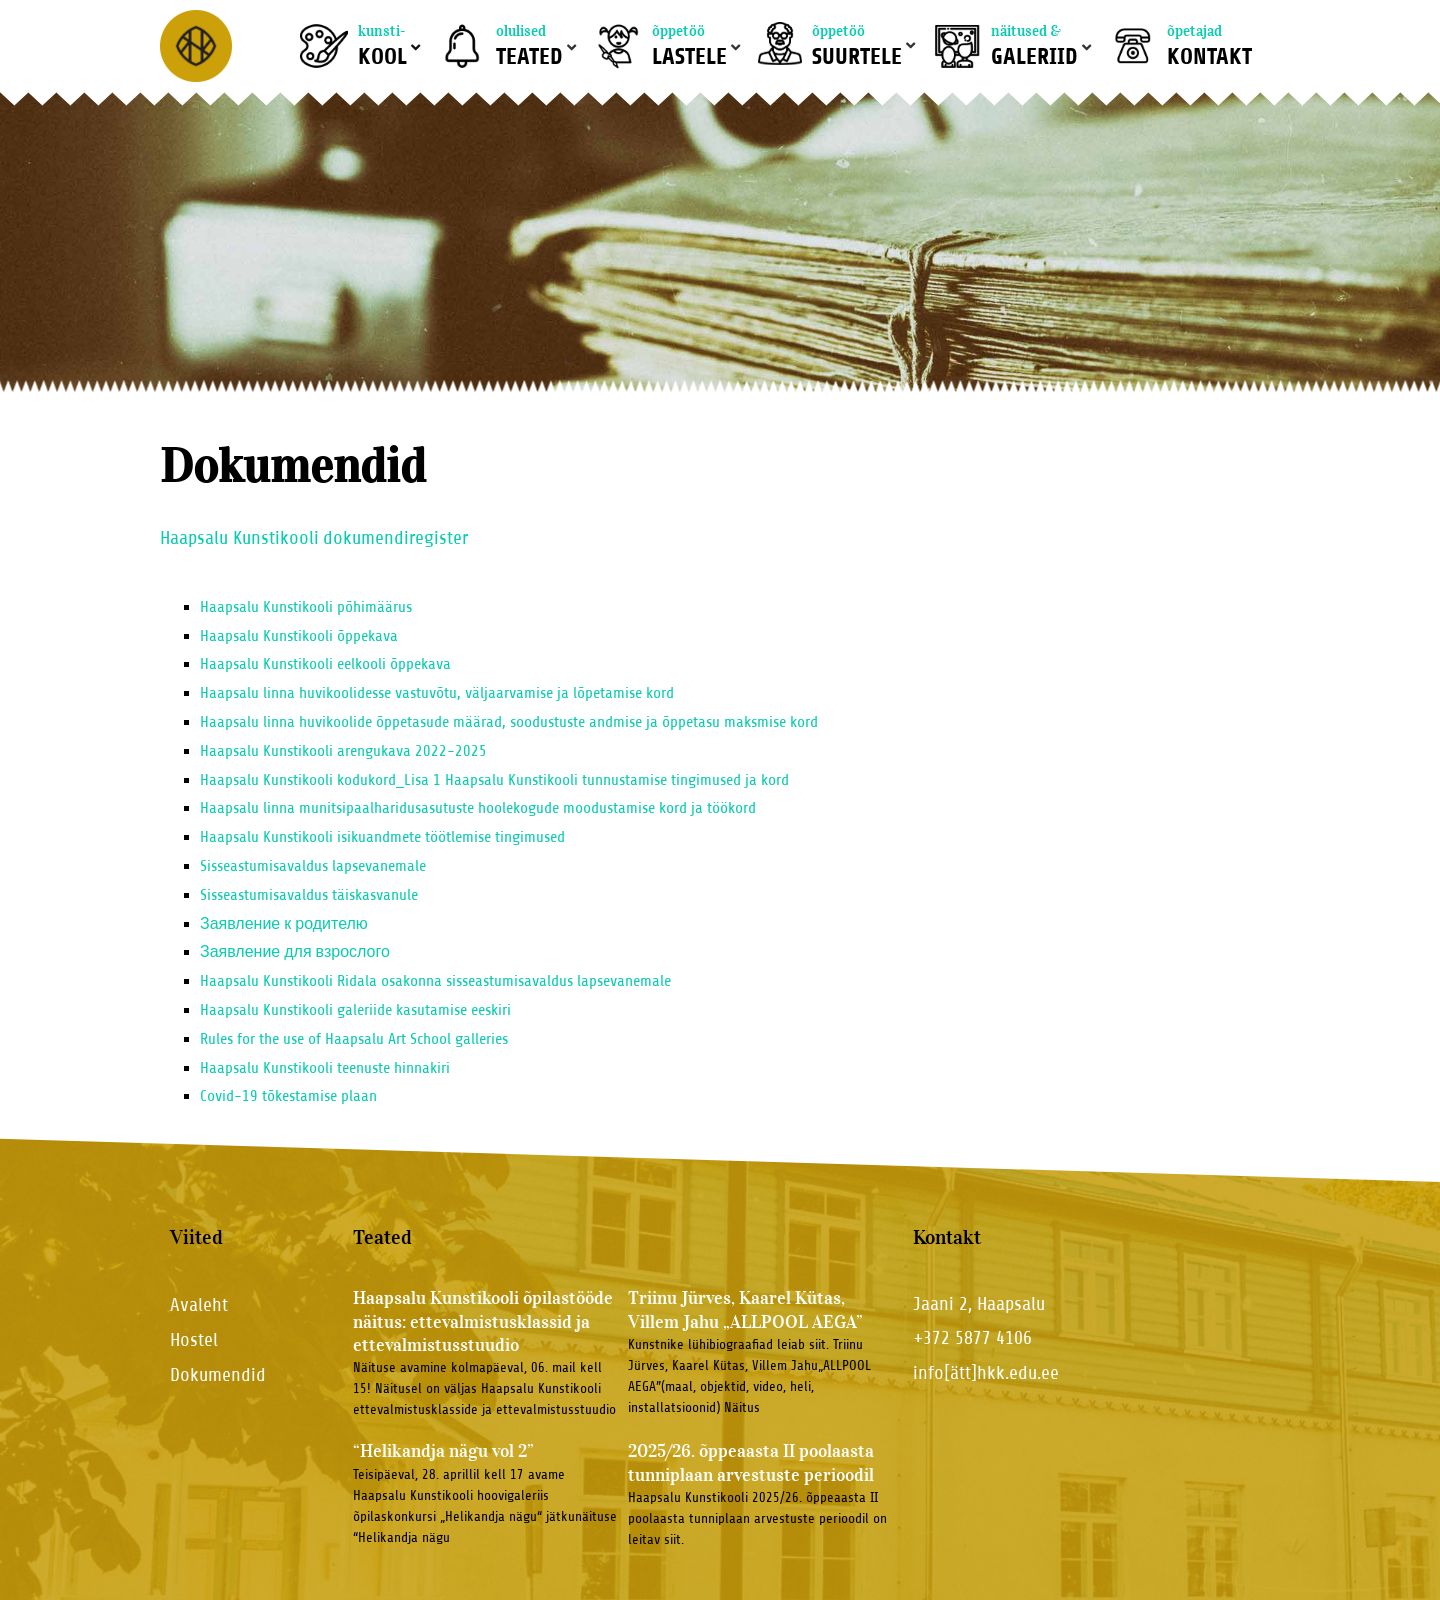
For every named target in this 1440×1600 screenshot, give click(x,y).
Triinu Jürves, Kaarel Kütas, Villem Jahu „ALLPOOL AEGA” (745, 1309)
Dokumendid (218, 1374)
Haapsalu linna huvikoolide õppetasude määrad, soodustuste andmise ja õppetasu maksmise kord (509, 722)
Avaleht (199, 1304)
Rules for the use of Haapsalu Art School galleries (354, 1039)
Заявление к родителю (286, 924)
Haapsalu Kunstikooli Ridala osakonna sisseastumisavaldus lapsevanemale (435, 981)
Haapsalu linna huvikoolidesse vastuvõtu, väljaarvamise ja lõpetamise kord (437, 693)
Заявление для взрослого (295, 952)
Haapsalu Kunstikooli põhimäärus (306, 607)
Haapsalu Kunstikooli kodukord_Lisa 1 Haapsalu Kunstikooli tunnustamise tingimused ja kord (494, 780)
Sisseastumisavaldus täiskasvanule (309, 895)
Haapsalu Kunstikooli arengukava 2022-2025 (343, 751)
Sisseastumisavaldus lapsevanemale (313, 866)
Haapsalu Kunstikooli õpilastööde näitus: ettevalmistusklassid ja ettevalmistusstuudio (483, 1321)
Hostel (194, 1339)
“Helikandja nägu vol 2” (443, 1451)
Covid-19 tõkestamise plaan (288, 1096)
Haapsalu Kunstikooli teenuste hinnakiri (325, 1068)
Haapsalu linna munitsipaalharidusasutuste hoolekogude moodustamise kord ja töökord (478, 808)
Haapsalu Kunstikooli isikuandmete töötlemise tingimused (382, 837)
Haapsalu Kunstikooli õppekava (299, 636)
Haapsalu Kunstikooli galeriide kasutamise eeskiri (355, 1010)
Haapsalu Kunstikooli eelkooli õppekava (325, 664)
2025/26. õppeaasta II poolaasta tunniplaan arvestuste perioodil (751, 1462)
